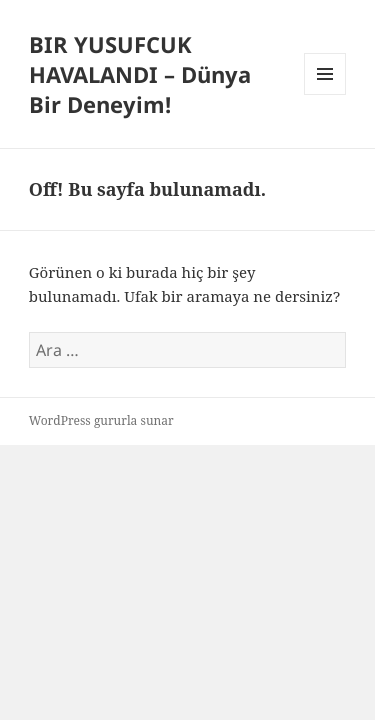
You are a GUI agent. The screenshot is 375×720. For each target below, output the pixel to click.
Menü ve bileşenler (325, 94)
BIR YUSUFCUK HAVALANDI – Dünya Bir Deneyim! (140, 74)
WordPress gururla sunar (101, 420)
